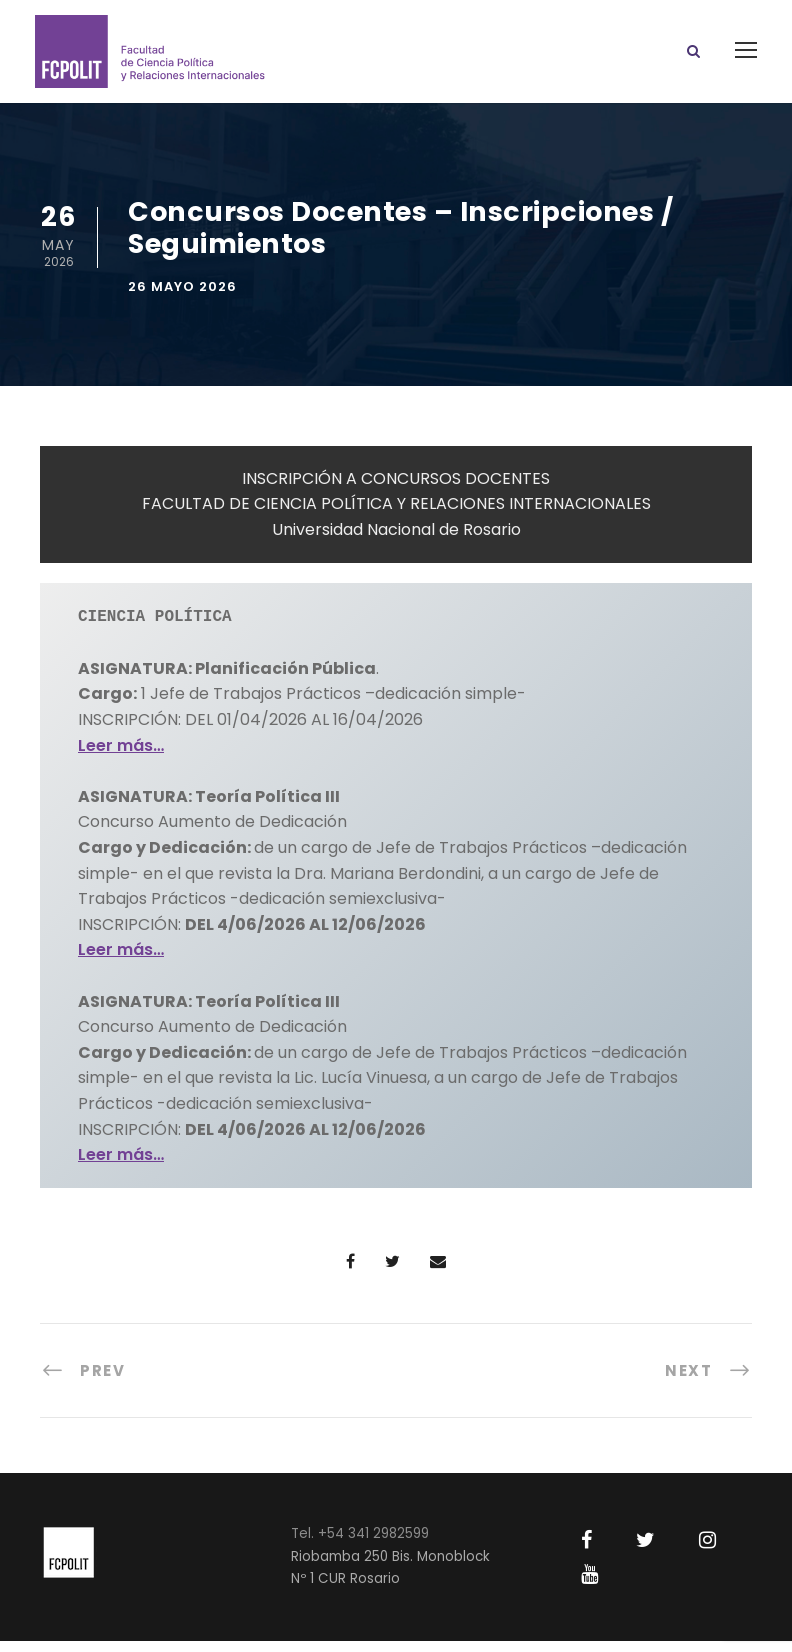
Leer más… (121, 755)
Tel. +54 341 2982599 (360, 1544)
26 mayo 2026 (182, 298)
